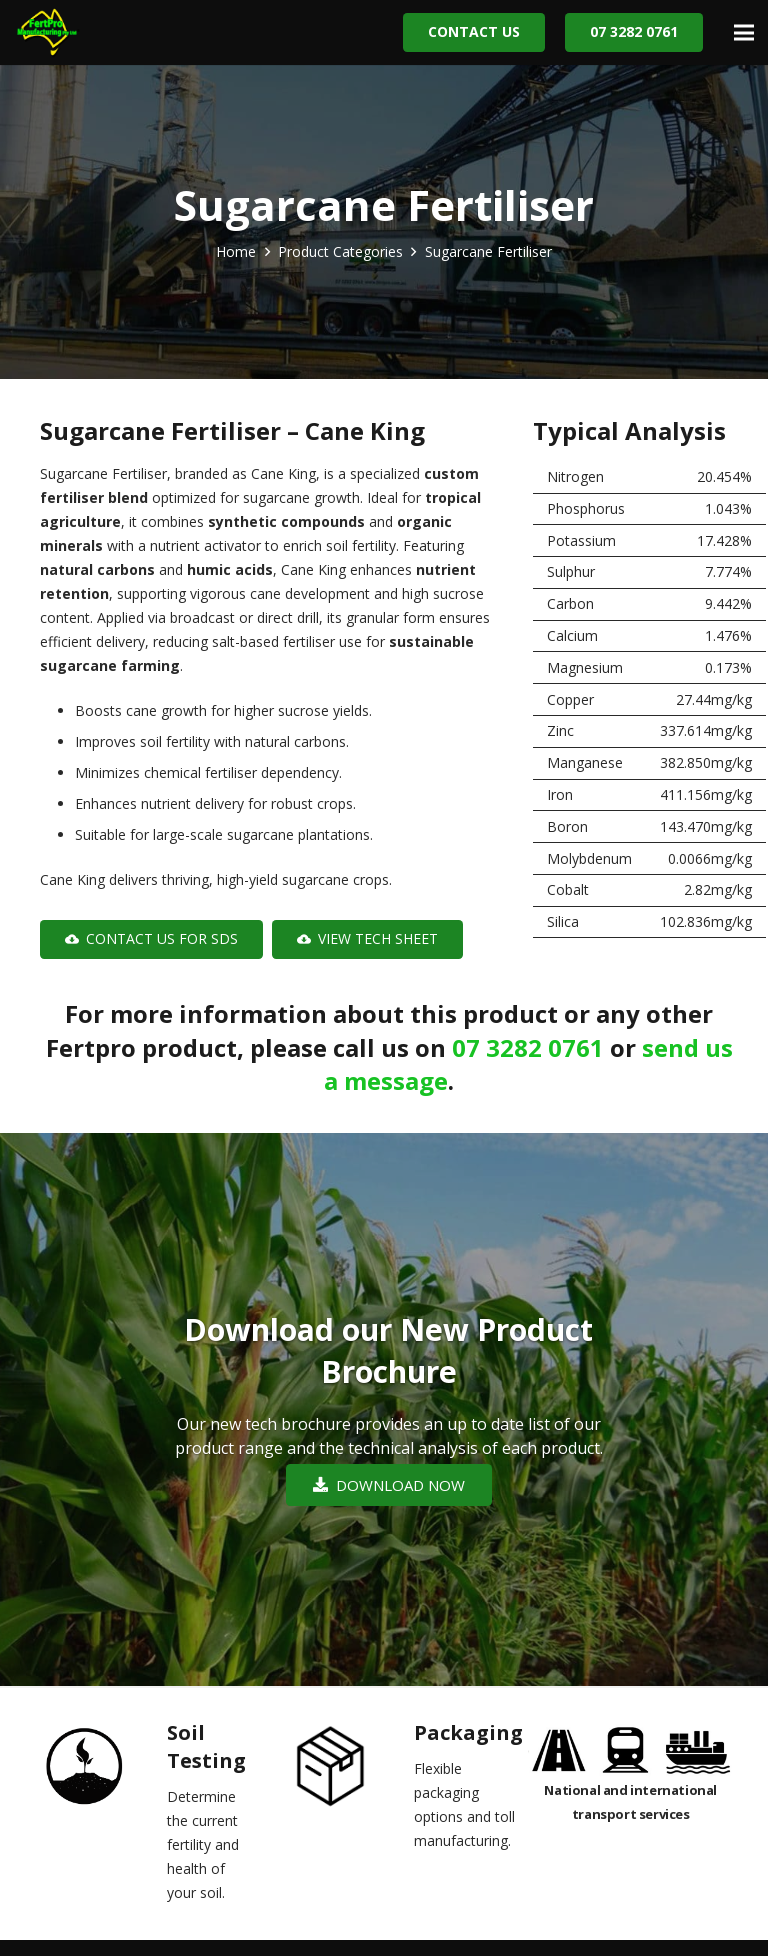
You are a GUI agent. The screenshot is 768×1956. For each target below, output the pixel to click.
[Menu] (744, 33)
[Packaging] (348, 1770)
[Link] (47, 32)
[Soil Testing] (101, 1770)
